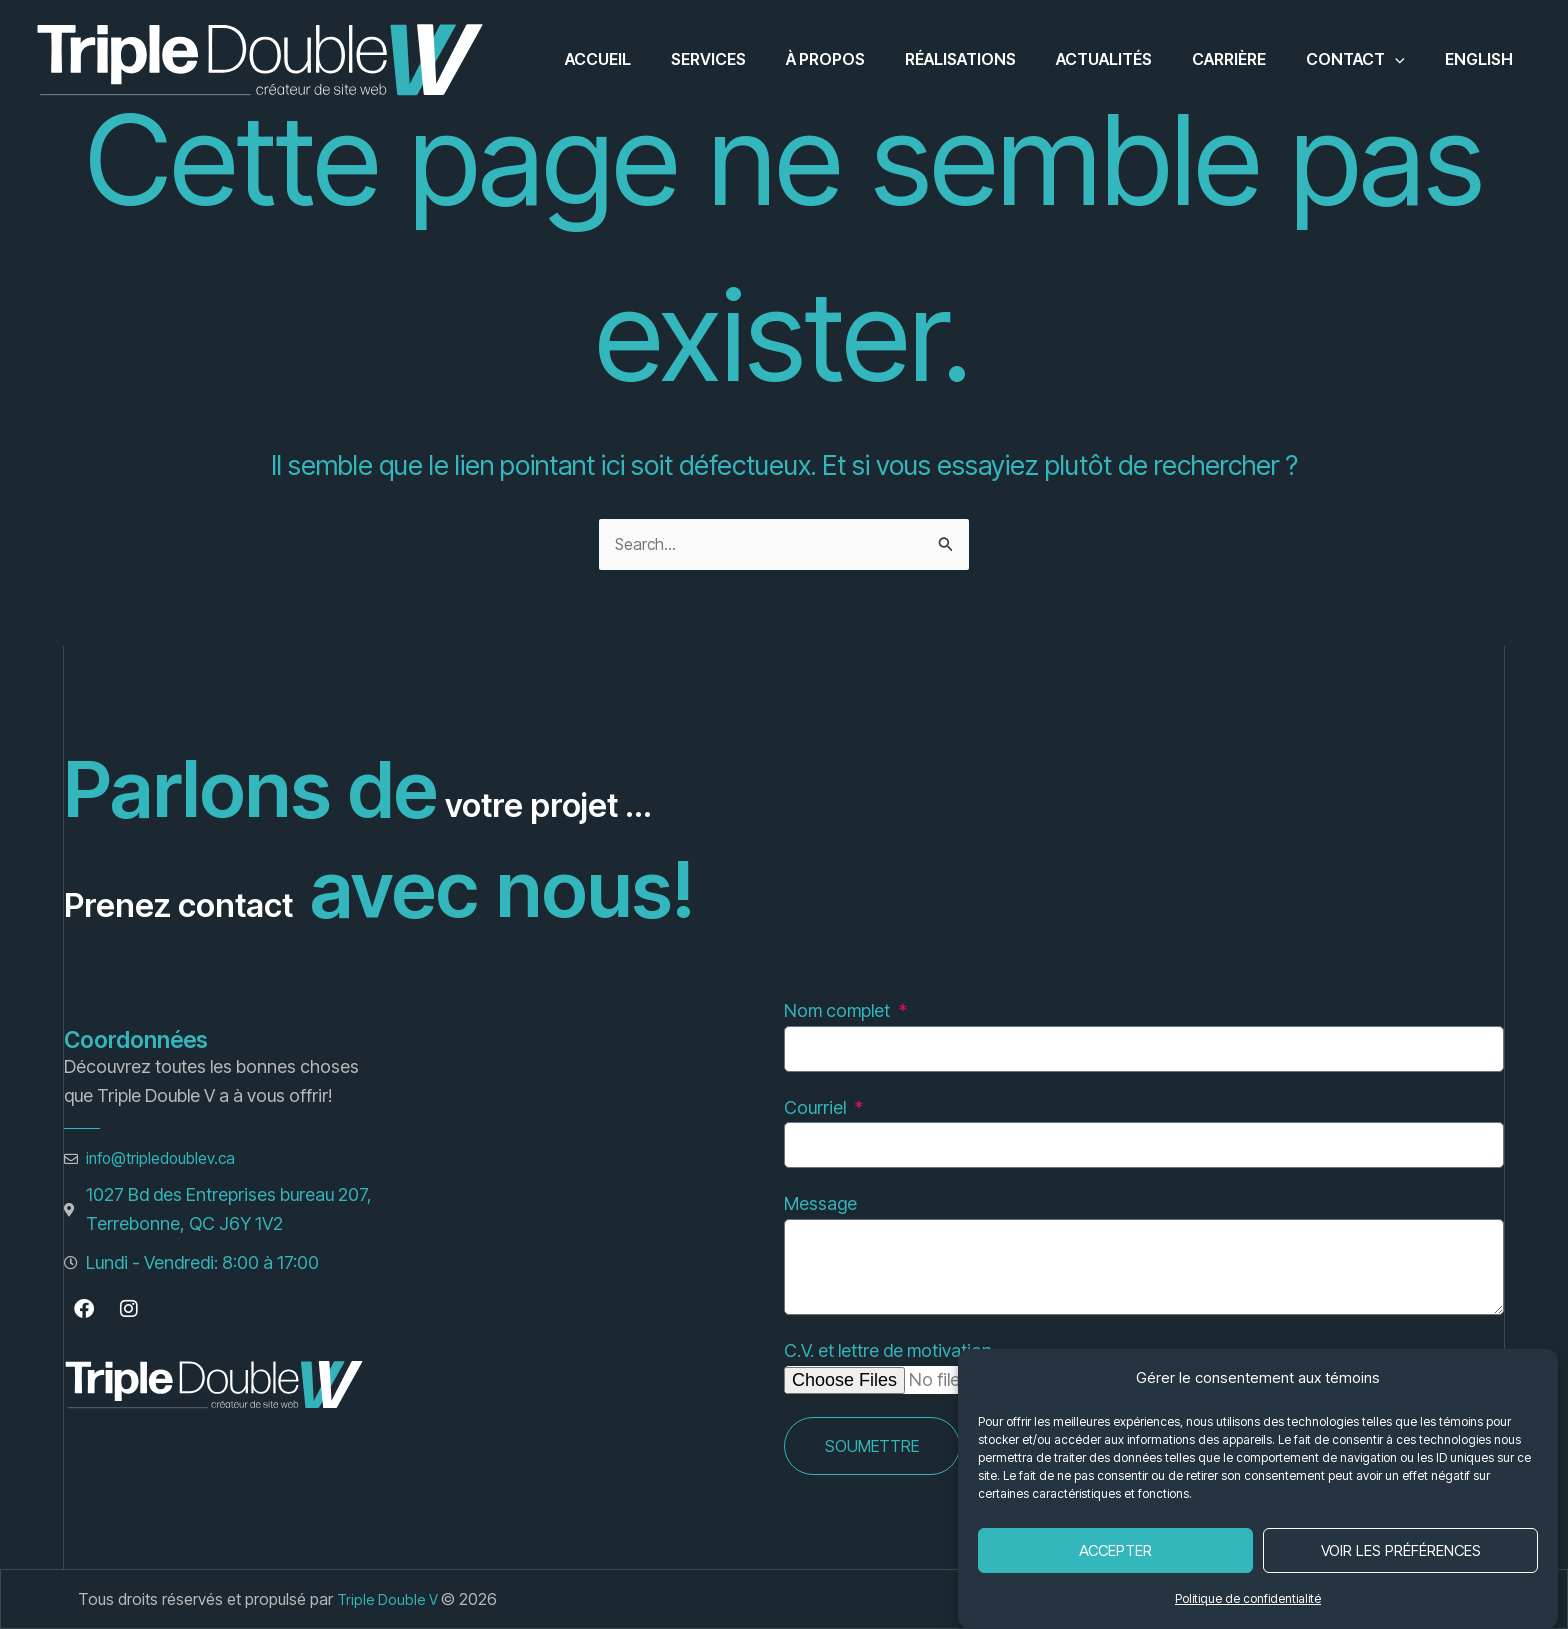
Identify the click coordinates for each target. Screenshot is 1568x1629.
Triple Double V (392, 1599)
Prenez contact (334, 888)
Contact (1367, 59)
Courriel (817, 1107)
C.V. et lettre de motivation (888, 1350)
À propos (869, 59)
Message (820, 1203)
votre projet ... (692, 788)
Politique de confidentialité (1248, 1598)
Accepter (1115, 1550)
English (1483, 59)
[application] (1407, 59)
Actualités (1132, 59)
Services (760, 59)
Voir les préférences (1401, 1550)
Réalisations (996, 59)
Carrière (1249, 59)
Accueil (658, 59)
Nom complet (839, 1010)
